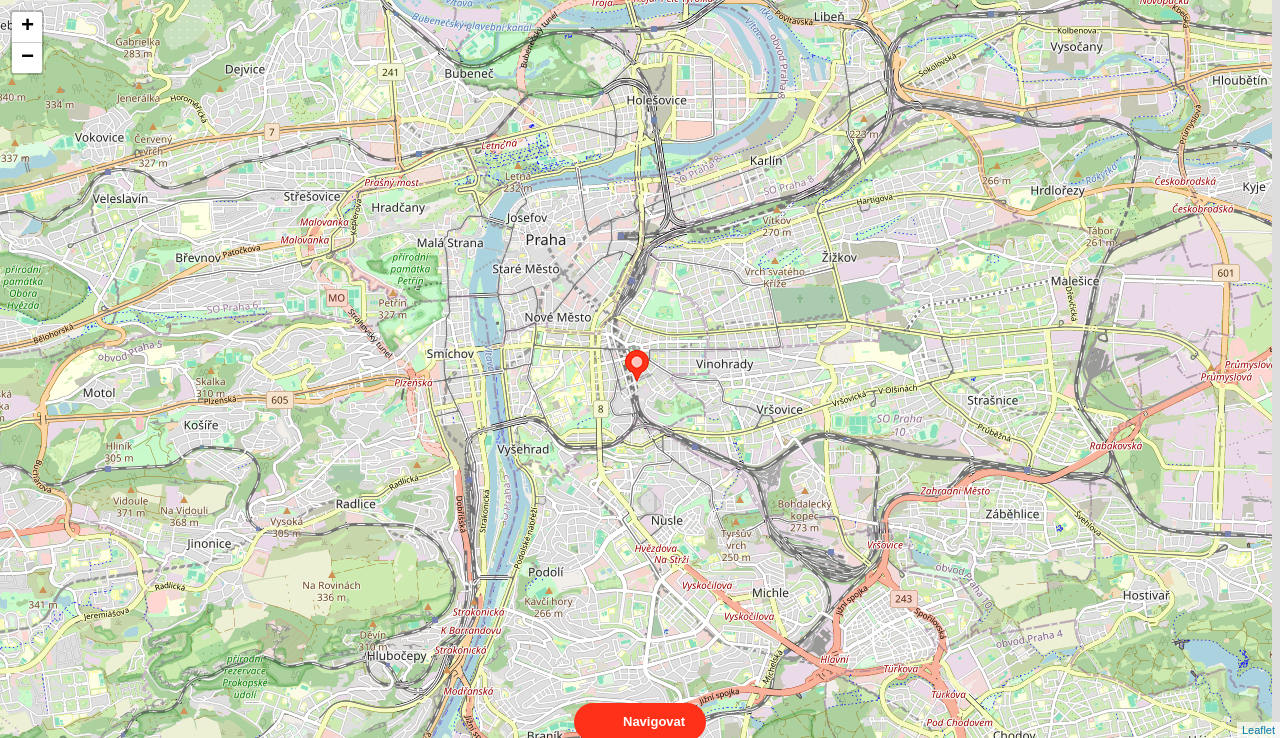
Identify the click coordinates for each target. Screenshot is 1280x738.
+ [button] (27, 27)
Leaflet (1258, 712)
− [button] (27, 58)
